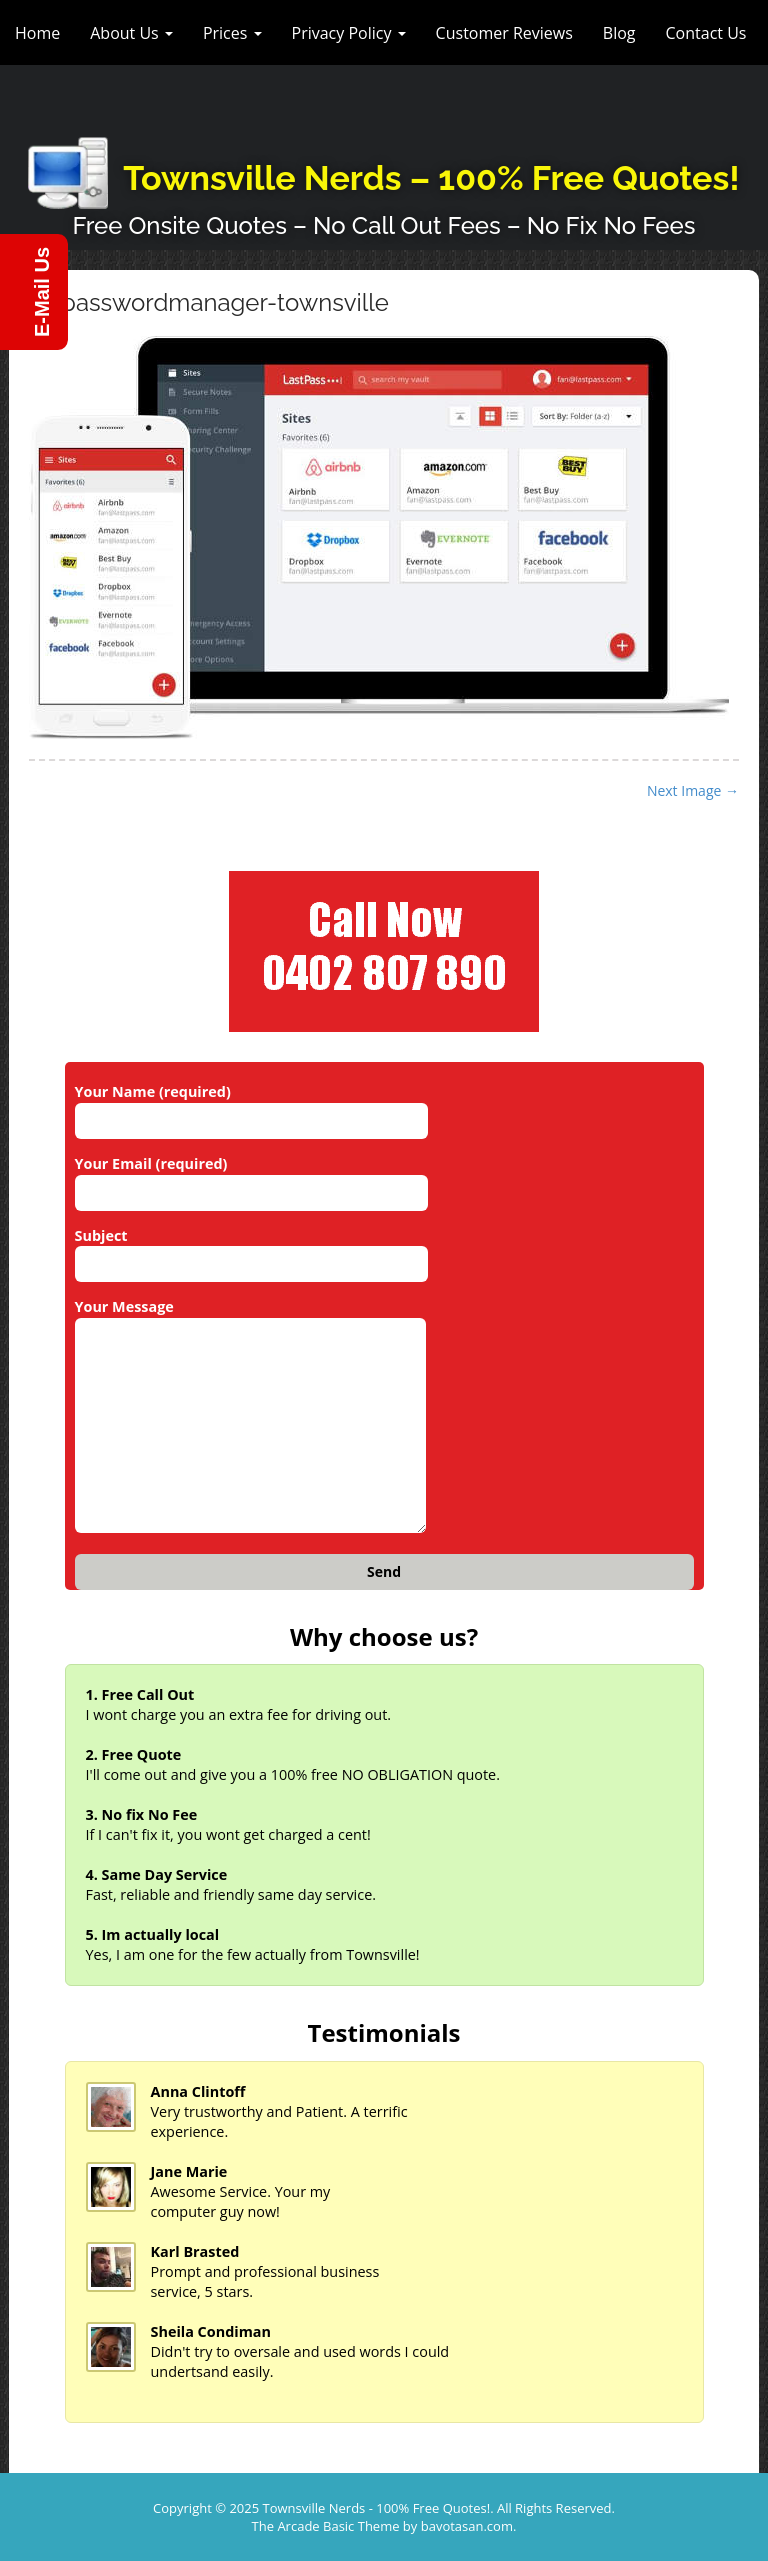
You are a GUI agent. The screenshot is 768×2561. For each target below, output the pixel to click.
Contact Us (706, 33)
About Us (131, 33)
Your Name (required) (251, 1106)
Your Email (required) (251, 1178)
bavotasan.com (467, 2526)
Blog (619, 33)
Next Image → (693, 790)
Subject (251, 1250)
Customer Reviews (504, 33)
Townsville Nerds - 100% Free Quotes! (377, 2508)
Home (37, 33)
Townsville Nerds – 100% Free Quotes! (431, 178)
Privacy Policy (349, 33)
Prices (232, 33)
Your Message (250, 1417)
